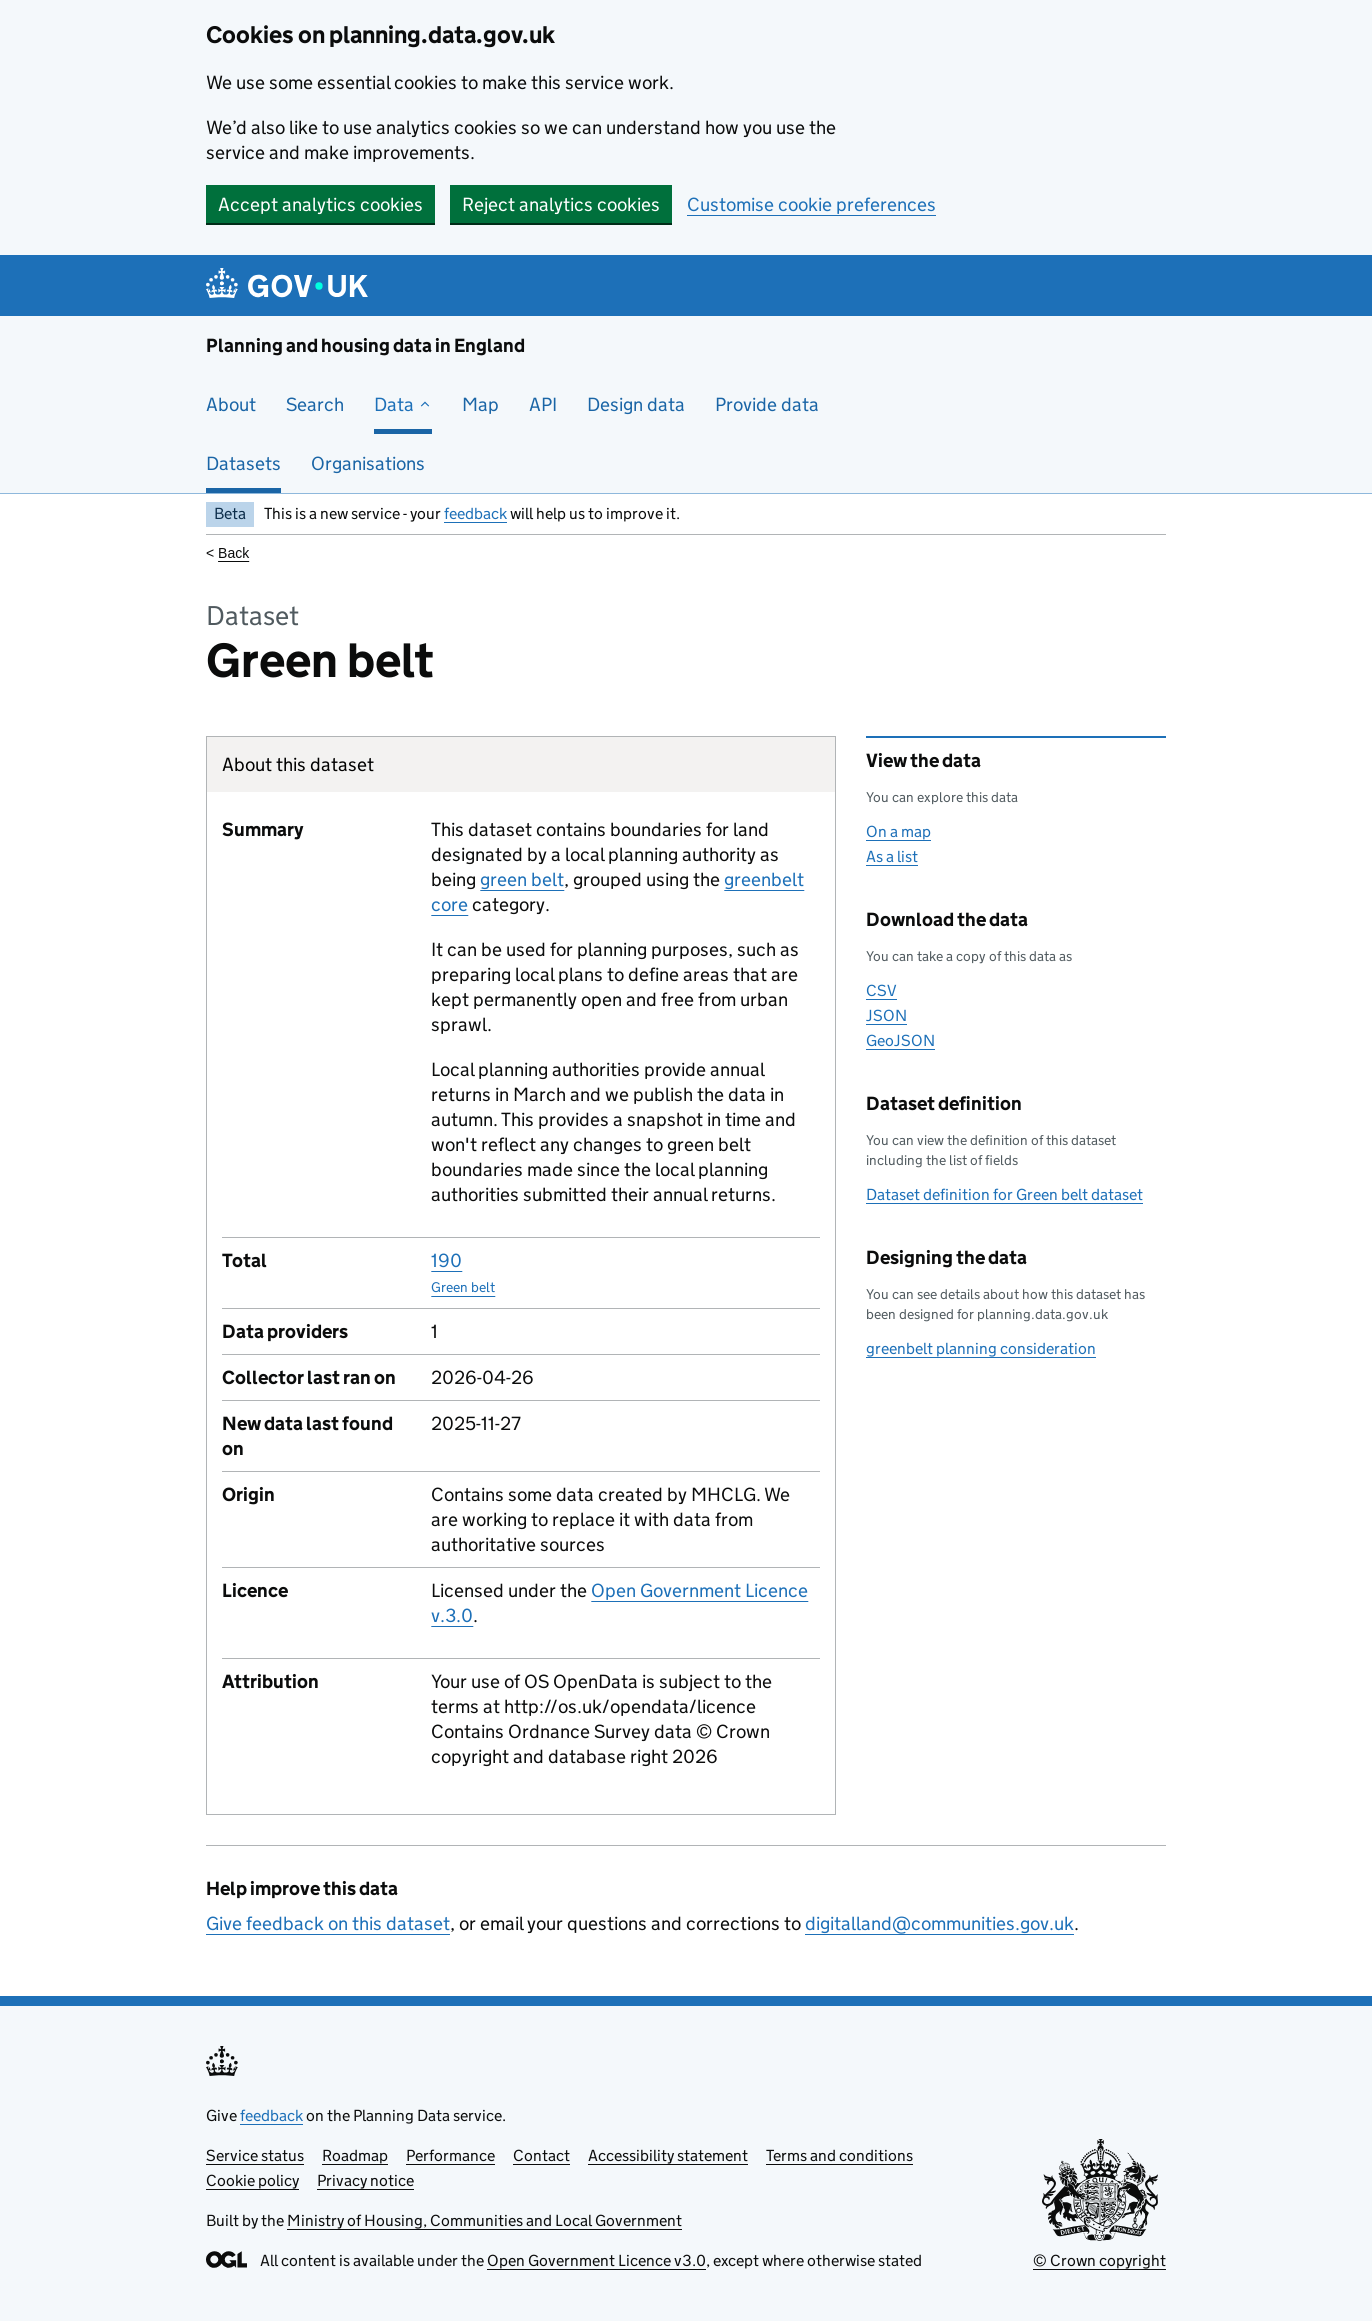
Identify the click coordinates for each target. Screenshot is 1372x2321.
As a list (892, 856)
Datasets (243, 463)
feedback (475, 513)
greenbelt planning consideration (981, 1348)
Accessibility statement (668, 2155)
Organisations (368, 463)
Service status (255, 2155)
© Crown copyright (1099, 2260)
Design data (636, 404)
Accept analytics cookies (320, 204)
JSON (886, 1015)
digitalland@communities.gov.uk (939, 1923)
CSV (881, 990)
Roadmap (355, 2155)
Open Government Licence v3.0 (596, 2260)
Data (403, 404)
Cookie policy (252, 2180)
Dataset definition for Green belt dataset (1004, 1194)
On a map (898, 831)
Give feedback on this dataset (328, 1923)
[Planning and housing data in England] (290, 285)
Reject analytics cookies (561, 204)
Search (315, 404)
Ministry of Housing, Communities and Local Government (484, 2220)
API (543, 404)
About (231, 404)
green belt (522, 879)
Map (480, 404)
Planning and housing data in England (365, 345)
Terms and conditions (839, 2155)
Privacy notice (365, 2180)
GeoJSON (900, 1040)
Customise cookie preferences (811, 204)
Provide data (767, 404)
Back (233, 553)
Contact (541, 2155)
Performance (450, 2155)
